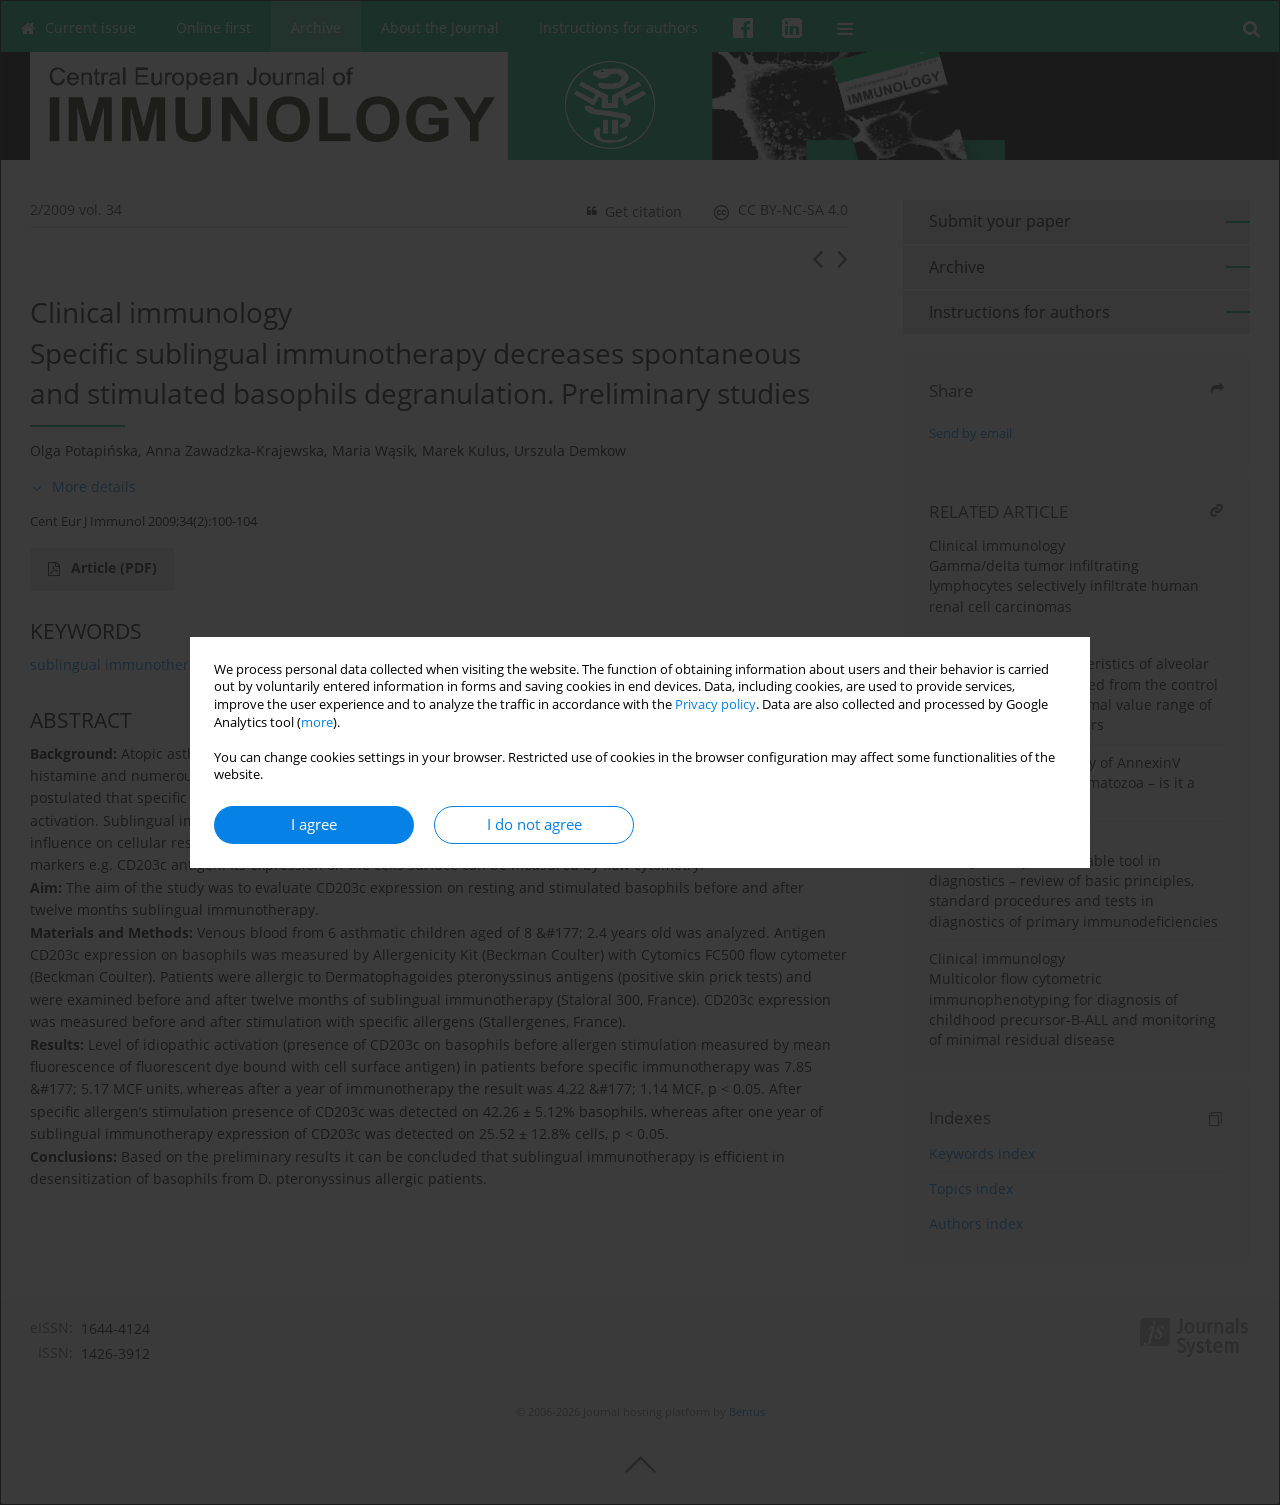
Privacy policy (715, 704)
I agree (314, 824)
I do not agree (534, 824)
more (317, 722)
